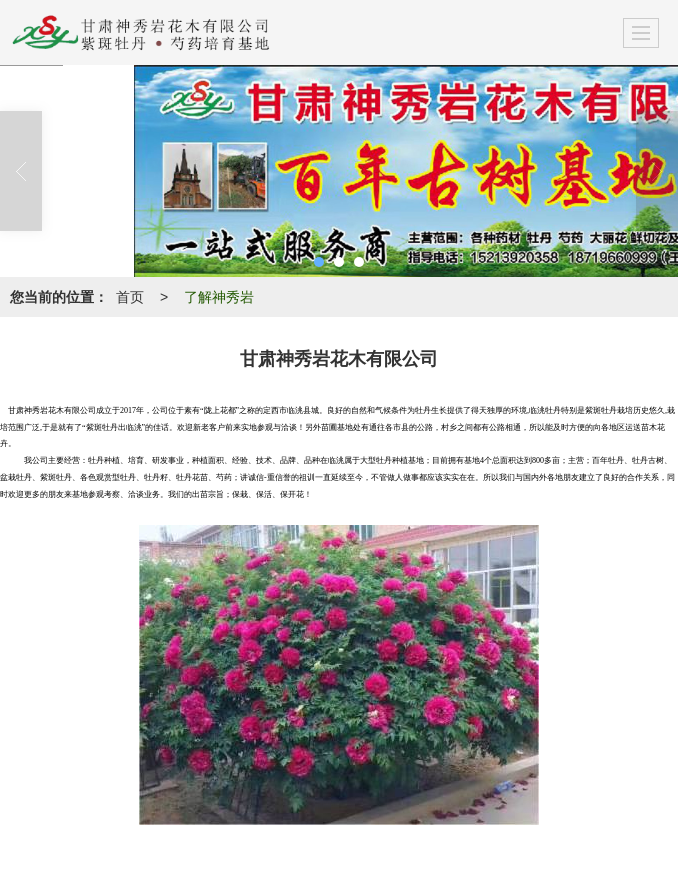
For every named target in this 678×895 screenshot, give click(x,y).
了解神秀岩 (219, 297)
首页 (130, 297)
